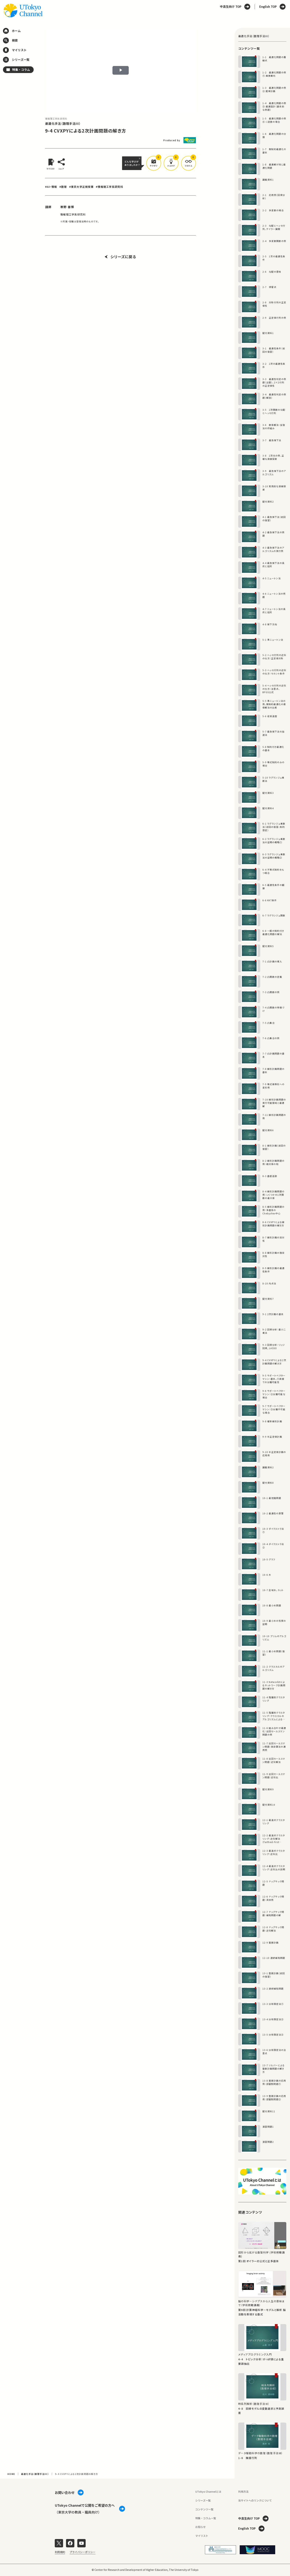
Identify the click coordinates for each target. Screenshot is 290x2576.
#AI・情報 (51, 187)
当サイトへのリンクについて (255, 2500)
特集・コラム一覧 (205, 2518)
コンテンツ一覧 (204, 2509)
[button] (153, 163)
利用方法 (243, 2491)
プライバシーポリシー (82, 2552)
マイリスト (201, 2536)
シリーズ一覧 (203, 2500)
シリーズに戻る (120, 257)
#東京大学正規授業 (81, 187)
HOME (11, 2473)
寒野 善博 (67, 207)
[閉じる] (140, 158)
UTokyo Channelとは (208, 2491)
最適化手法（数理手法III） (63, 123)
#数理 (63, 187)
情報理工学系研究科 (56, 118)
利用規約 (60, 2552)
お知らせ (200, 2527)
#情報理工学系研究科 (109, 187)
